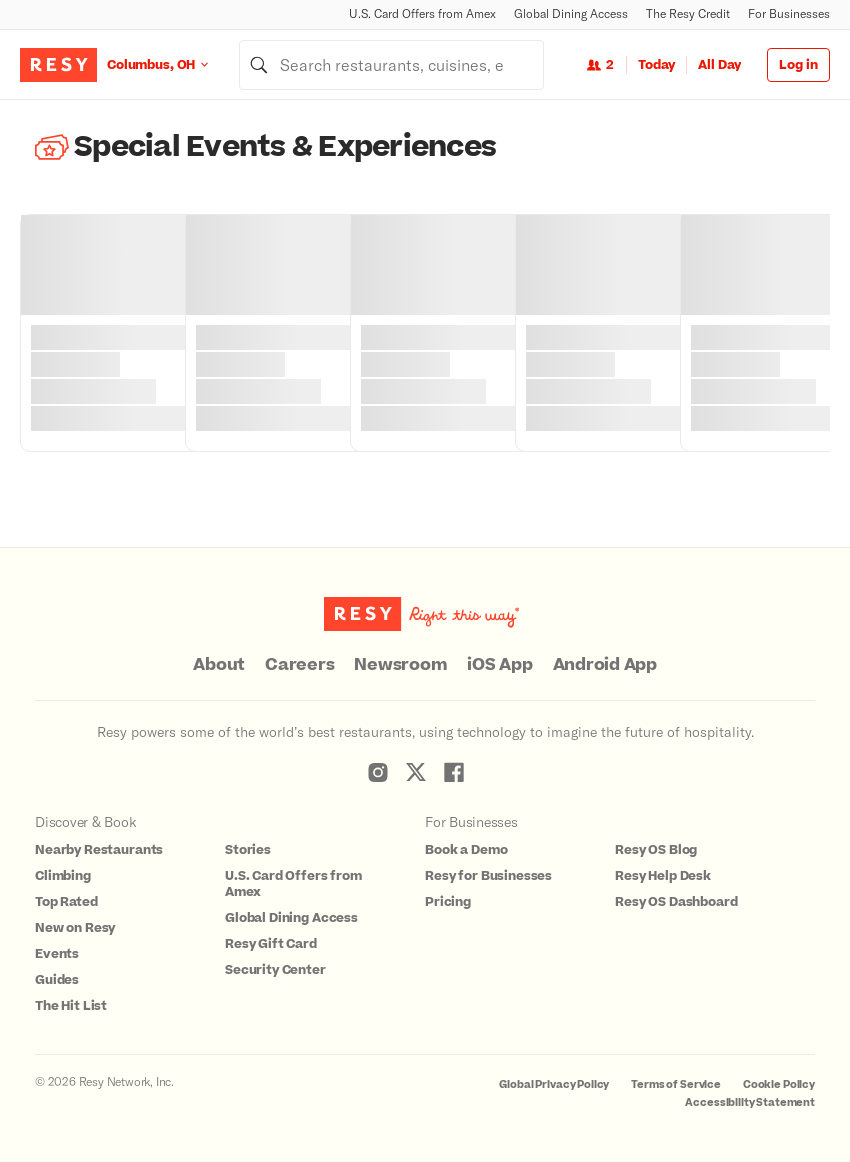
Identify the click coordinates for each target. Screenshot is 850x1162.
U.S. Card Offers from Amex (422, 13)
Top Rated (66, 902)
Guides (57, 980)
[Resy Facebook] (454, 772)
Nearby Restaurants (99, 850)
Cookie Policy (779, 1084)
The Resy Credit (688, 13)
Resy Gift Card (271, 944)
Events (57, 954)
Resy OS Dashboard (676, 902)
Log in (798, 65)
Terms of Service (676, 1084)
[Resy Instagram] (378, 772)
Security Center (275, 970)
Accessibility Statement (750, 1102)
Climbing (63, 876)
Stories (248, 850)
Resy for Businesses (488, 876)
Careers (299, 665)
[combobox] (391, 65)
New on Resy (75, 928)
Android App (605, 665)
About (219, 665)
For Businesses (789, 13)
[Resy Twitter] (416, 772)
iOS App (499, 665)
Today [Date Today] (656, 65)
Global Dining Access (571, 13)
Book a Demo (466, 850)
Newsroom (400, 665)
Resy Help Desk (663, 876)
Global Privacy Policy (554, 1084)
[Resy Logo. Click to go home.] (58, 65)
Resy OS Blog (656, 850)
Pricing (448, 902)
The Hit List (71, 1006)
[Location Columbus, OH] (173, 64)
